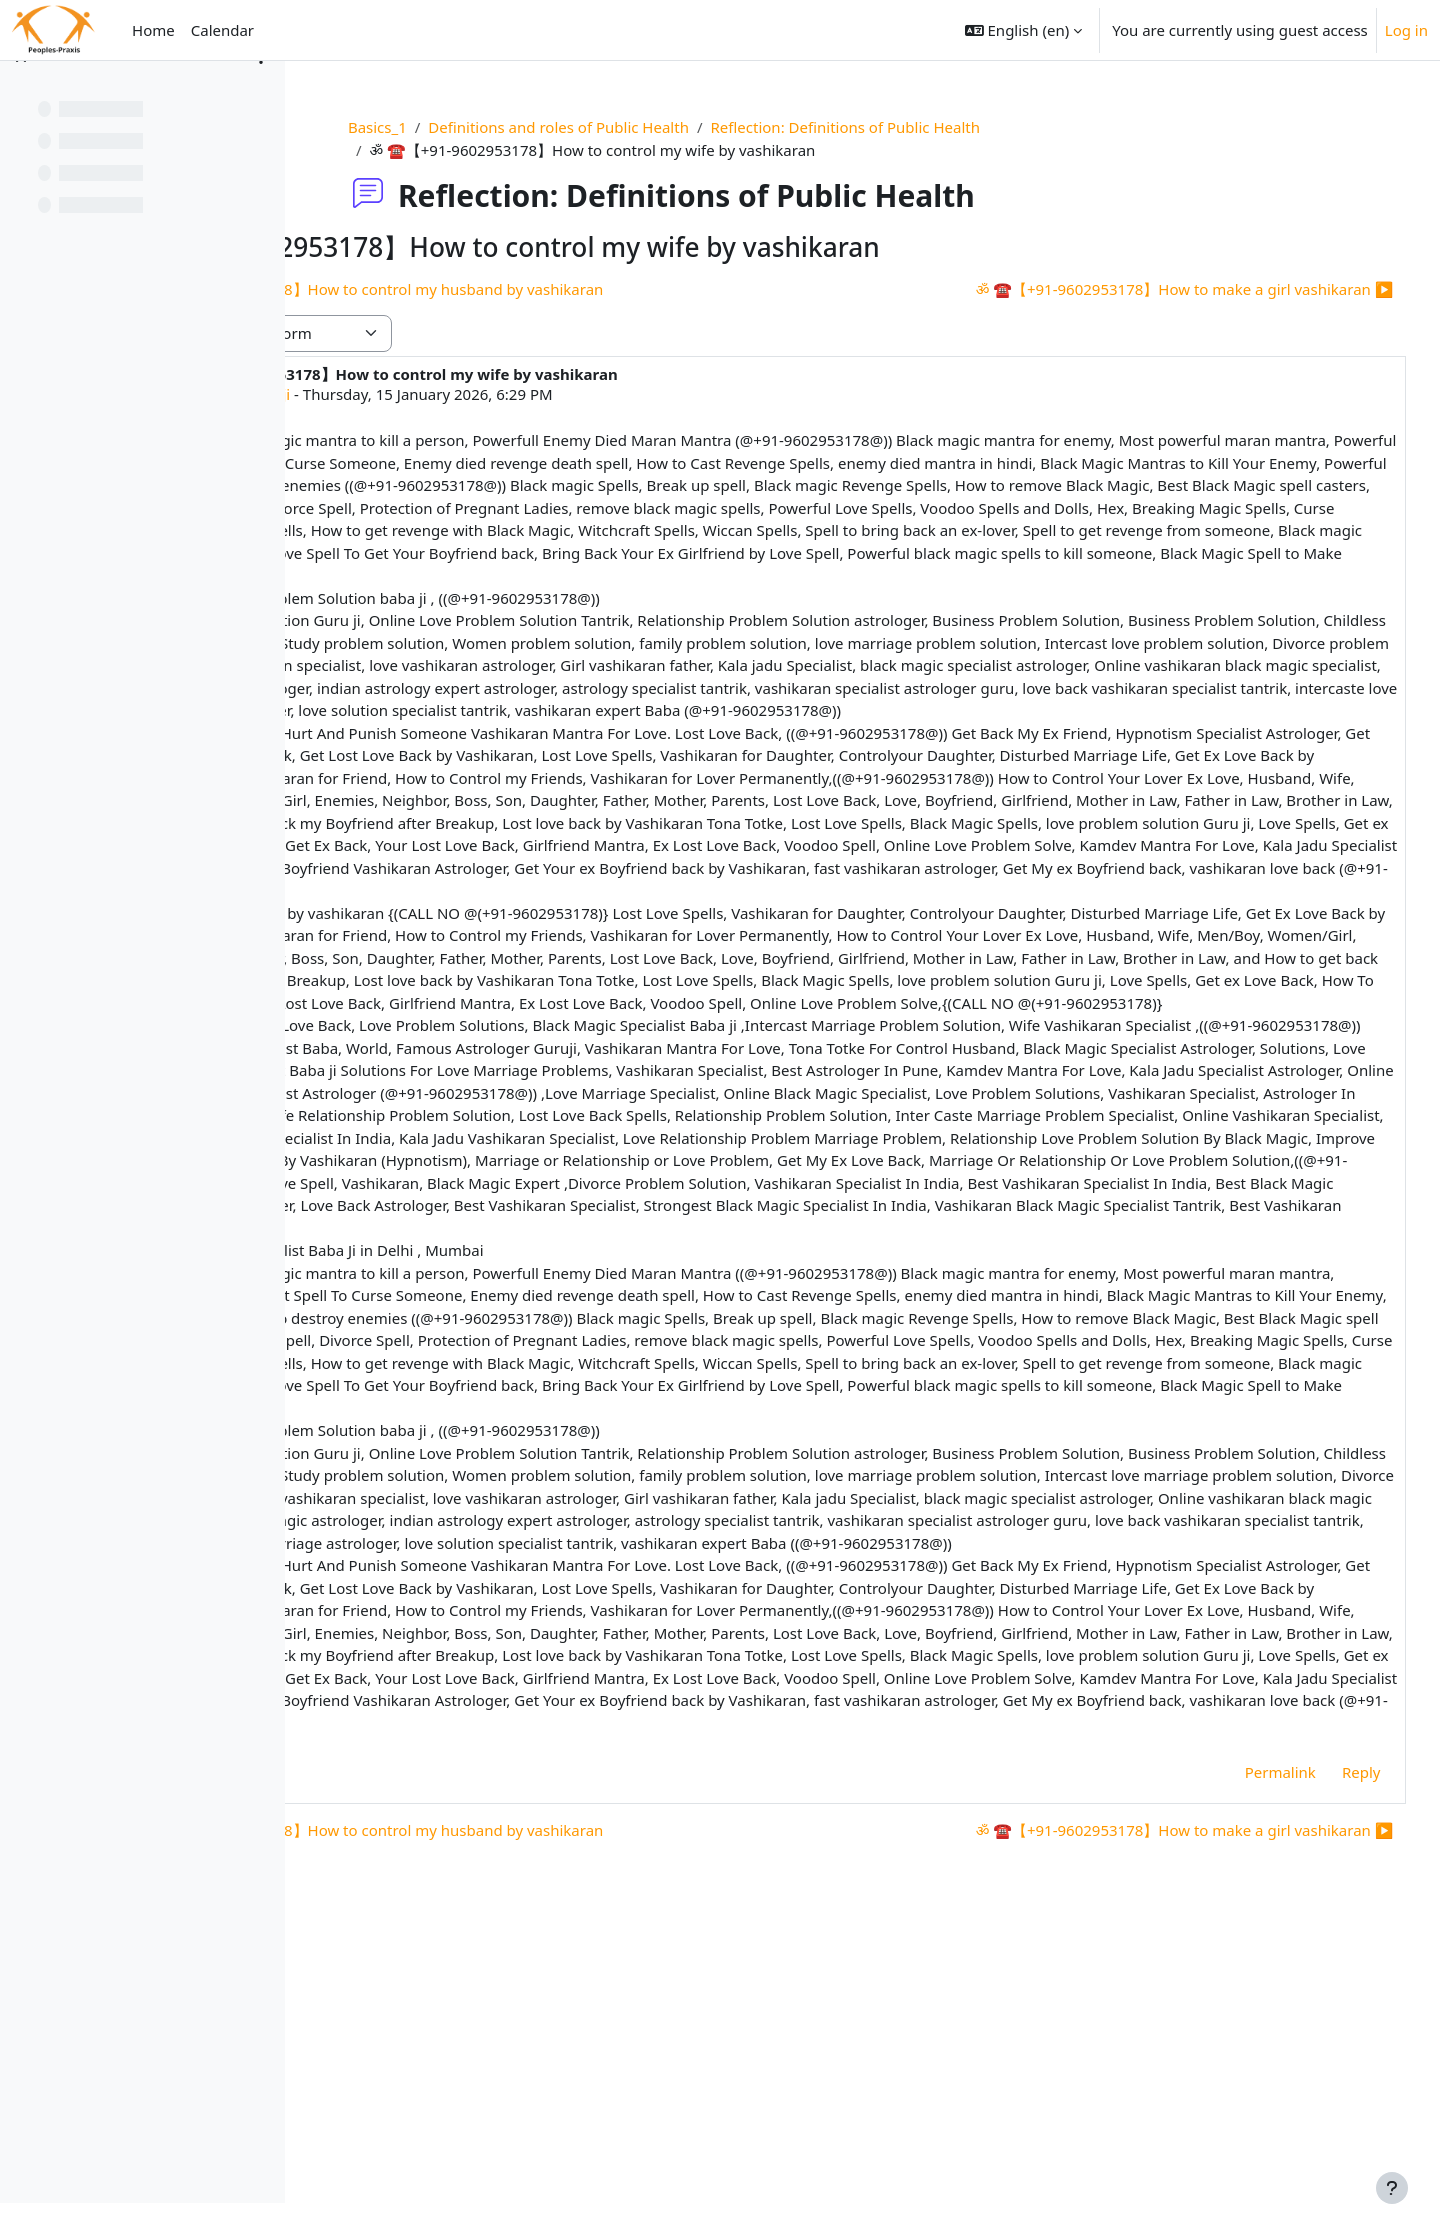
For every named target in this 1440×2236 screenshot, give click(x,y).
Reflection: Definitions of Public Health (943, 127)
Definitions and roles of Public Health (657, 127)
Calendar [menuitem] (222, 30)
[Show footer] (1392, 2188)
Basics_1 (476, 127)
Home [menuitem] (153, 30)
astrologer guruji (465, 394)
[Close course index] (21, 90)
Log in (1406, 30)
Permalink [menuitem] (1242, 2065)
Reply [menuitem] (1323, 2065)
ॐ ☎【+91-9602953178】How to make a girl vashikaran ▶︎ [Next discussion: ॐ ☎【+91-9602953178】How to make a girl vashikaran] (1147, 289)
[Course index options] (261, 90)
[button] (1023, 30)
